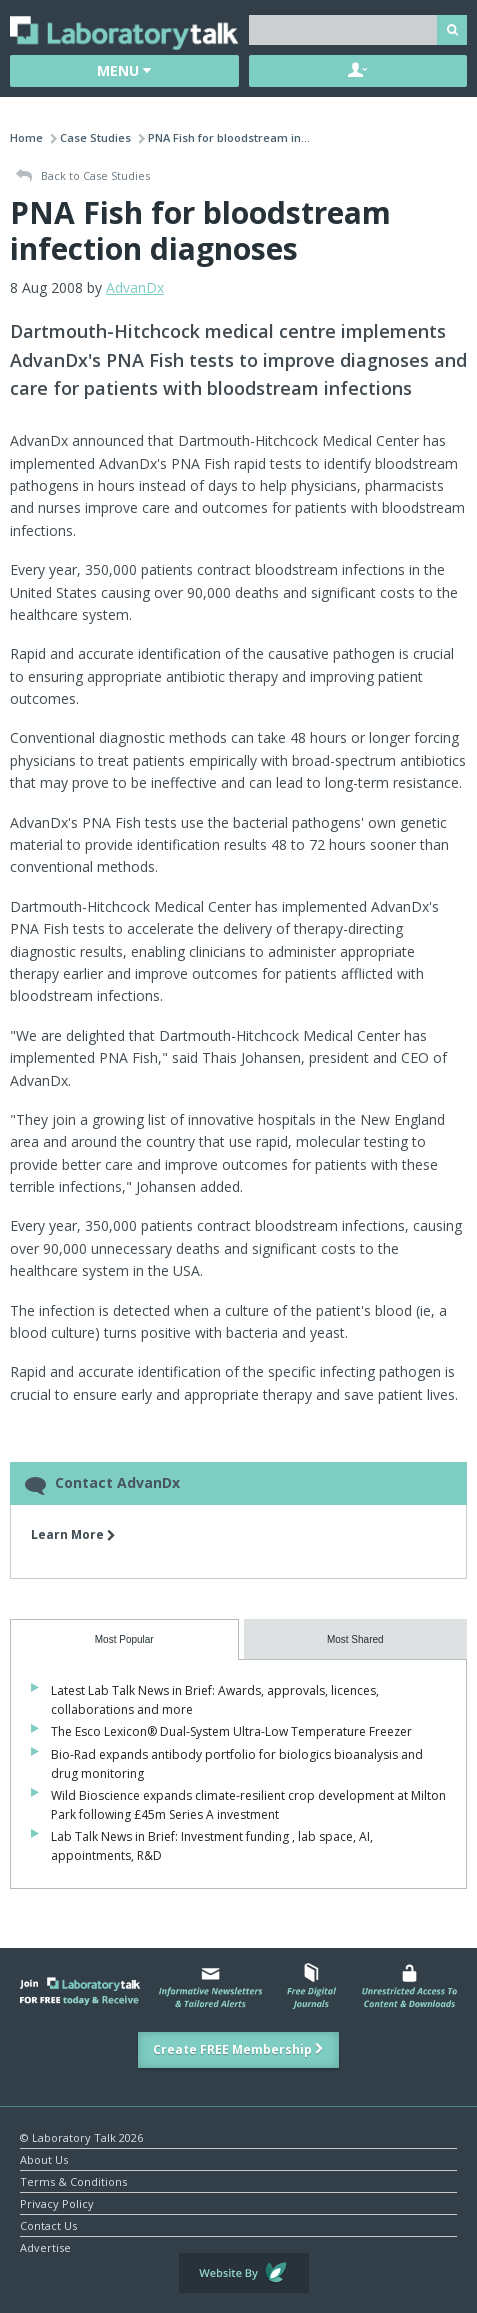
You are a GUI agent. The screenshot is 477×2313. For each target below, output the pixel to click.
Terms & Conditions (73, 2180)
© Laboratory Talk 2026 (81, 2136)
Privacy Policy (57, 2202)
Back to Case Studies (83, 176)
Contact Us (48, 2224)
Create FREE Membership (238, 2049)
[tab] (124, 1639)
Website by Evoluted (244, 2273)
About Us (44, 2158)
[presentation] (124, 1639)
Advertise (45, 2246)
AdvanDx (135, 287)
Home (26, 137)
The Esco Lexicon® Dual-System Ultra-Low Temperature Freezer (231, 1731)
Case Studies (95, 137)
